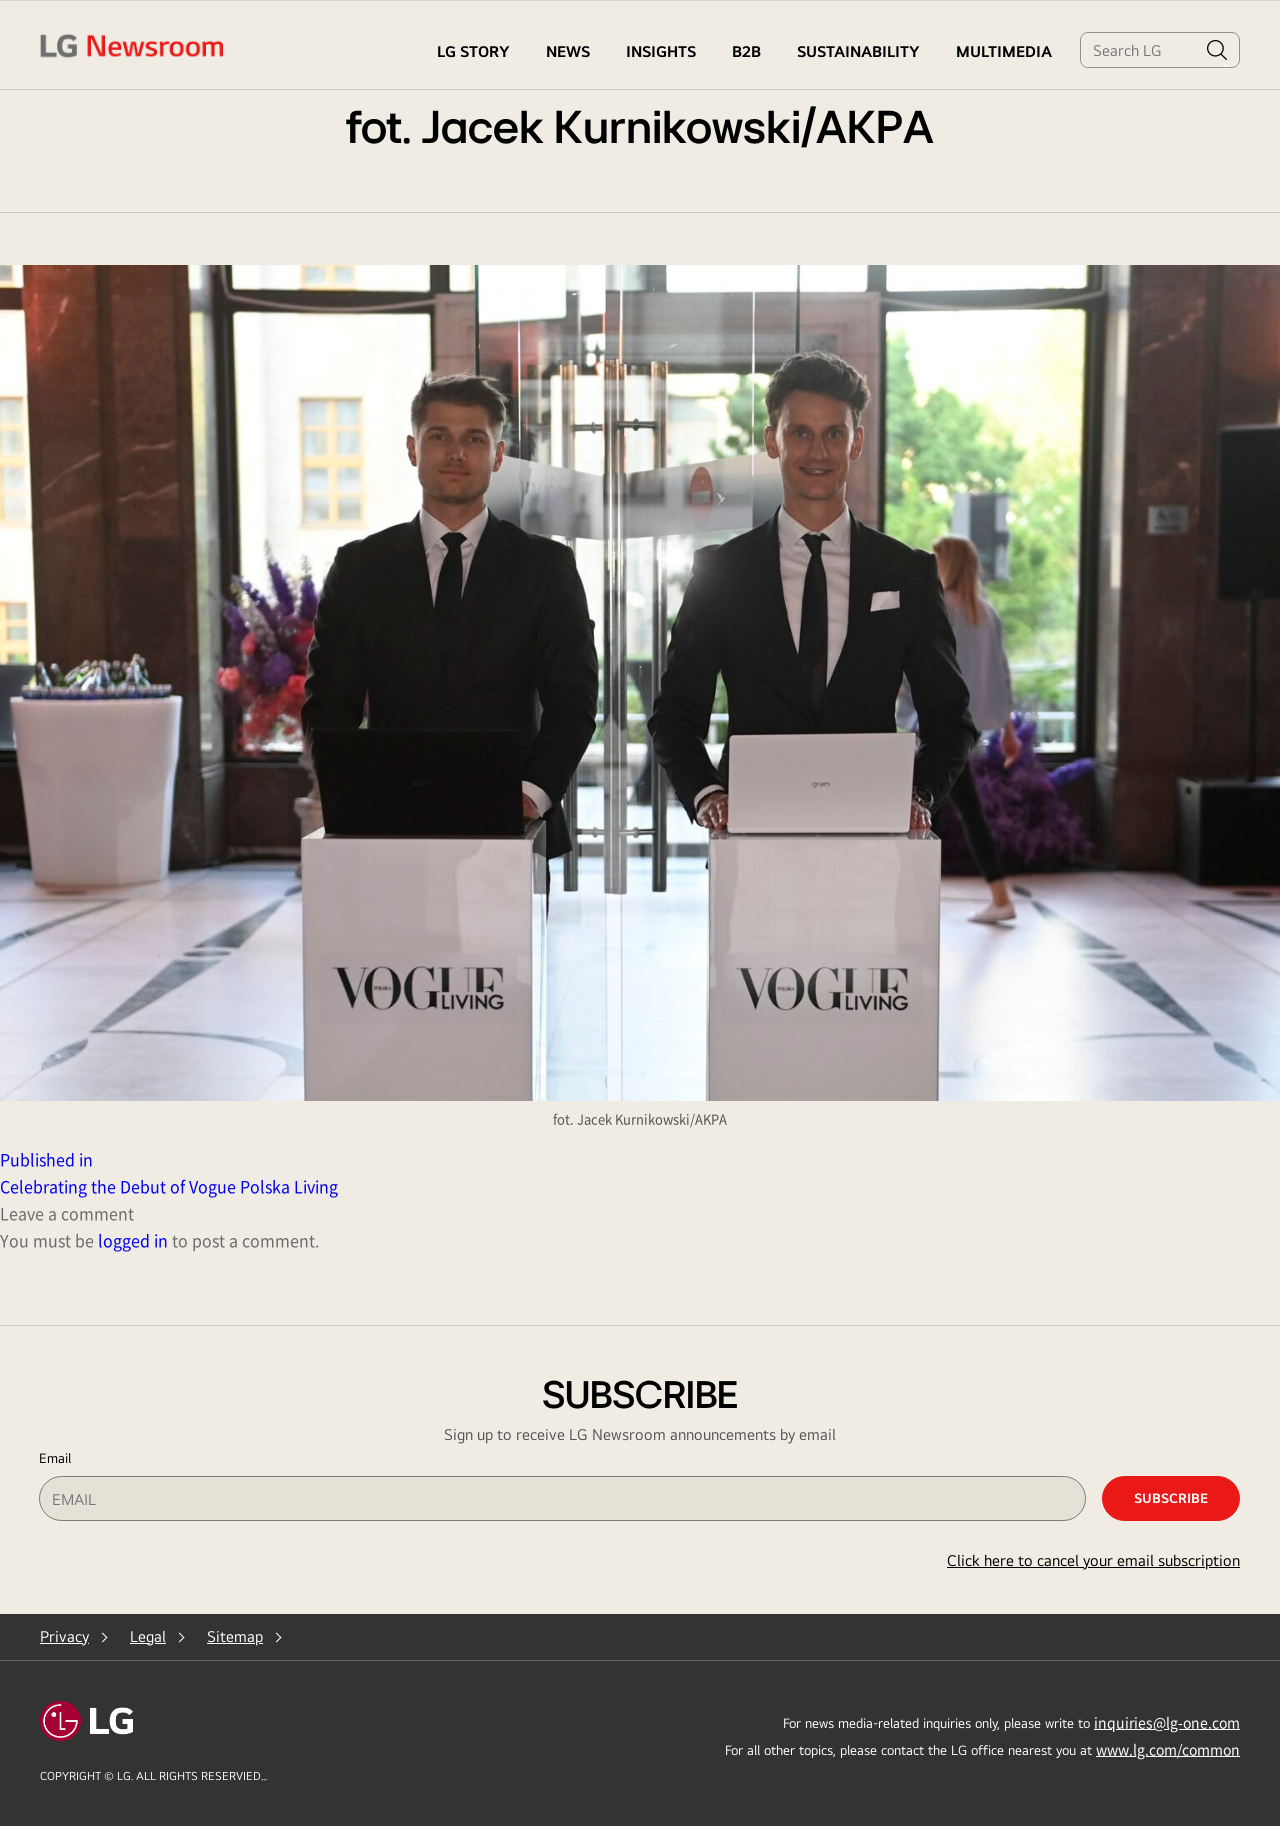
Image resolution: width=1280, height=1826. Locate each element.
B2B (746, 51)
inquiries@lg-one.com (1167, 1722)
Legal (148, 1636)
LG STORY (473, 51)
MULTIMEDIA (1004, 51)
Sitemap (235, 1636)
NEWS (568, 51)
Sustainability (858, 51)
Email (55, 1458)
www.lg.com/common (1168, 1749)
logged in (133, 1240)
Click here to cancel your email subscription (1093, 1560)
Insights (661, 51)
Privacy (64, 1636)
